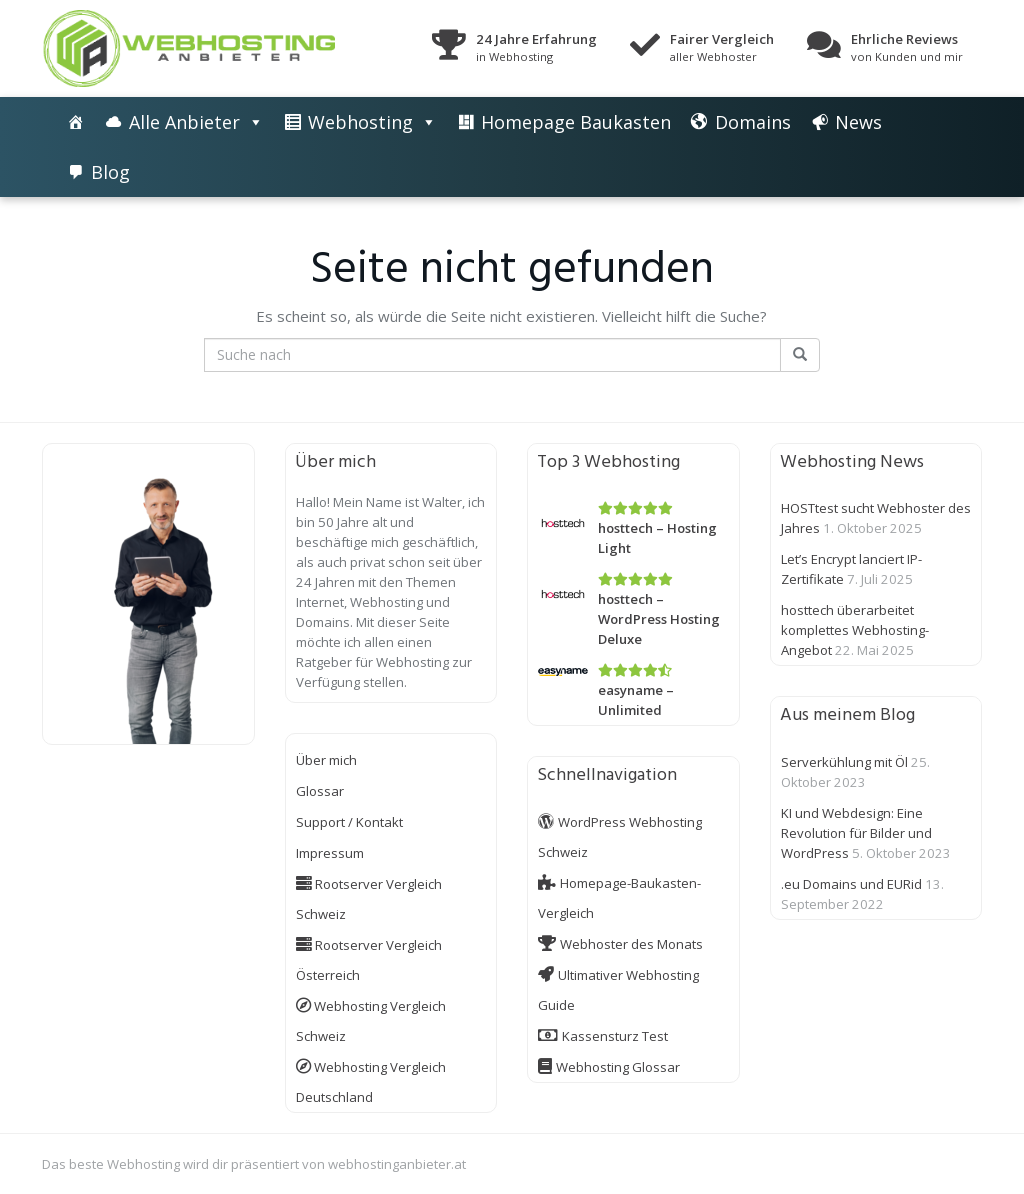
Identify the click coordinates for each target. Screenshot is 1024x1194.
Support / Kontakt (349, 822)
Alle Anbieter (184, 122)
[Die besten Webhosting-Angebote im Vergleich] (76, 122)
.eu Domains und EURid (851, 884)
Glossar (320, 791)
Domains (753, 122)
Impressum (330, 853)
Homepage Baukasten (576, 122)
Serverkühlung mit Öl (844, 762)
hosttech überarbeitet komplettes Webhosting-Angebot (855, 630)
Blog (110, 172)
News (858, 122)
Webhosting (360, 122)
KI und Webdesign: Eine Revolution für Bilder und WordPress (856, 833)
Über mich (326, 760)
